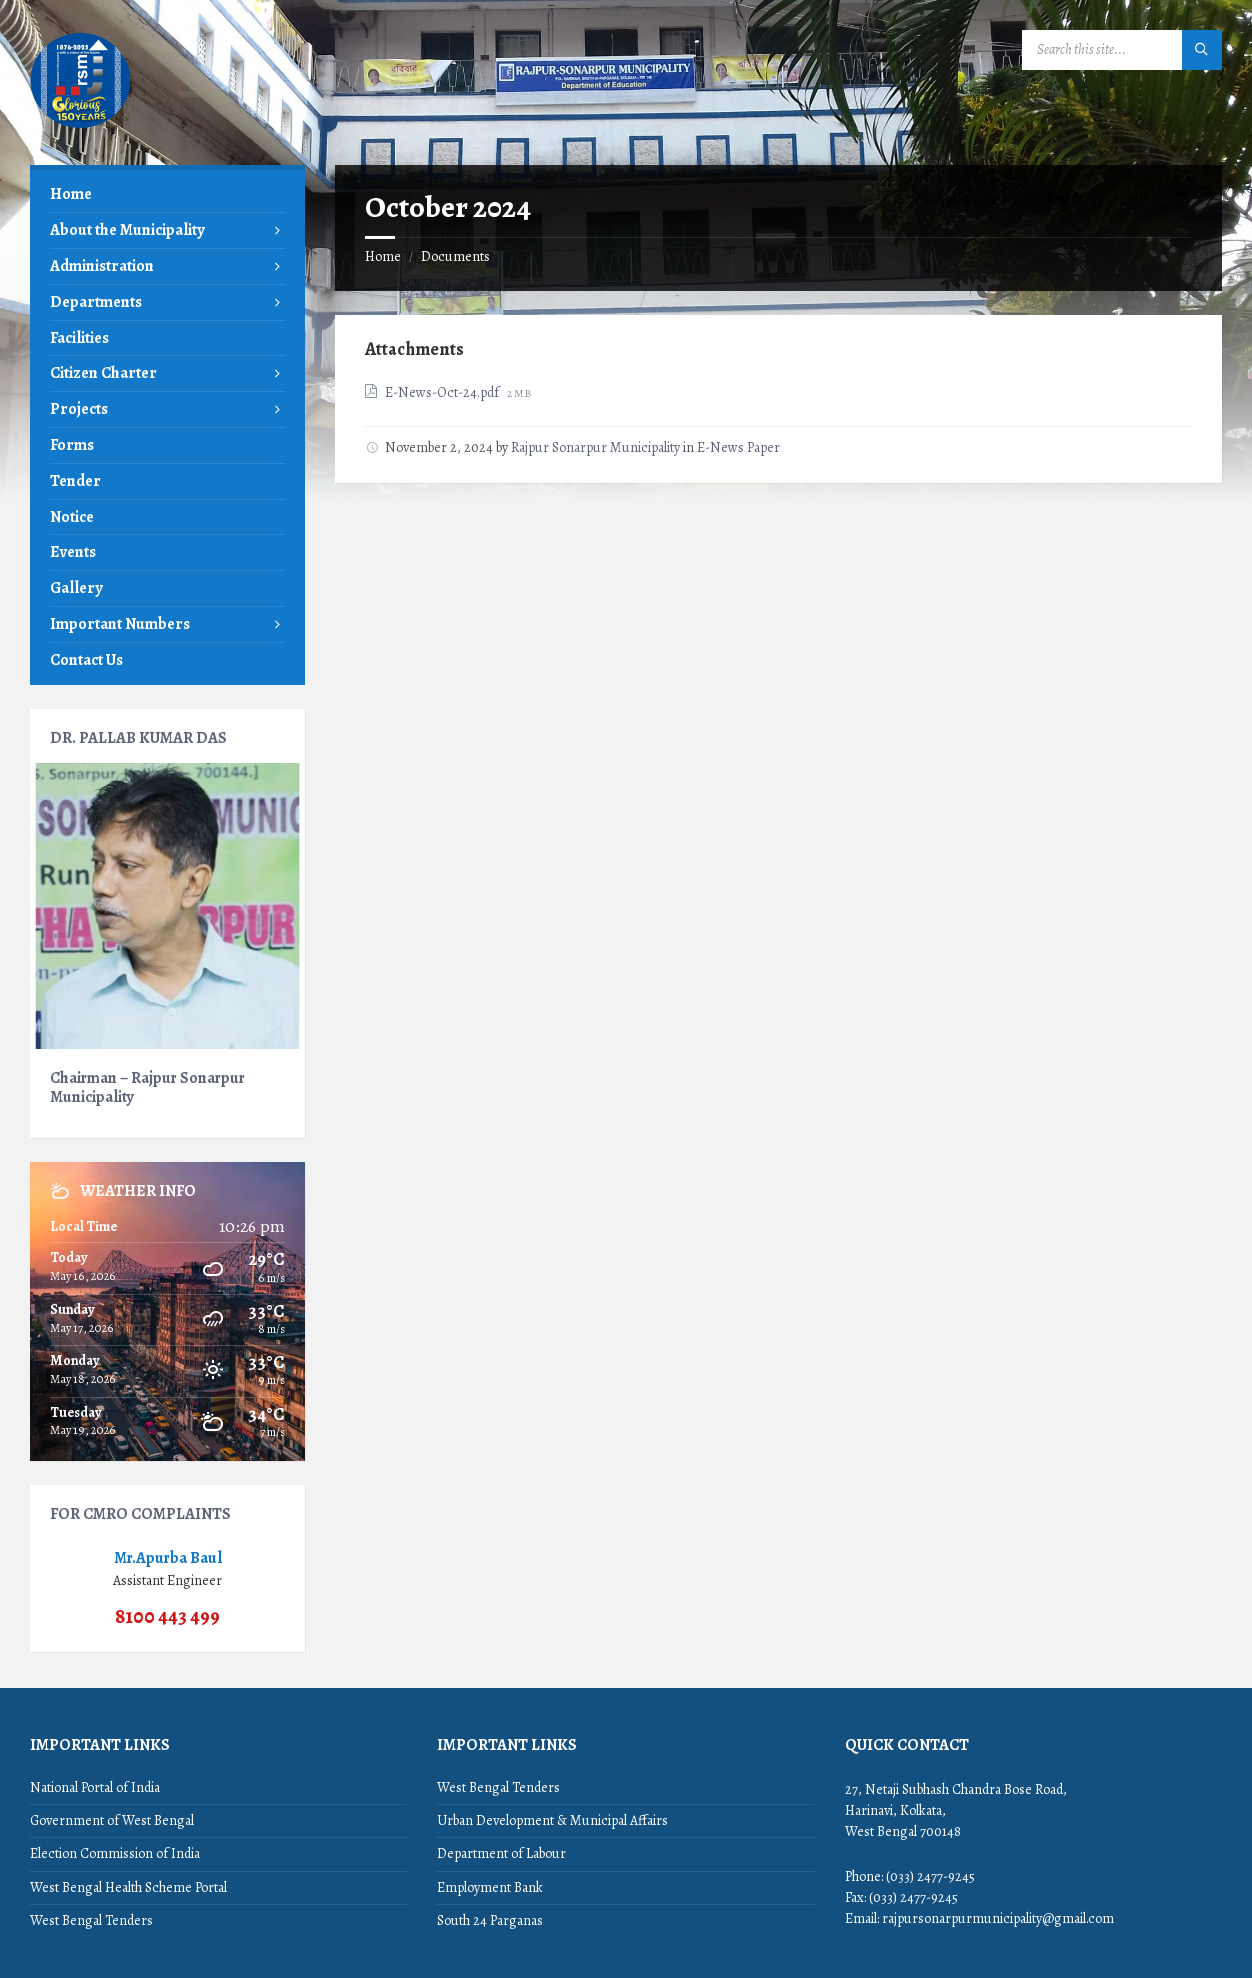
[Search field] (1122, 50)
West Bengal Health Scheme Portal (128, 1887)
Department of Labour (501, 1853)
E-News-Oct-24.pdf (443, 392)
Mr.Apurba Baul (168, 1557)
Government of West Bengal (112, 1820)
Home (383, 256)
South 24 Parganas (490, 1920)
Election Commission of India (115, 1853)
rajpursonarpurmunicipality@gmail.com (998, 1918)
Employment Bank (490, 1887)
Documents (455, 256)
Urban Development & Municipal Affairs (552, 1820)
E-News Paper (738, 447)
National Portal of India (95, 1787)
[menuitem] (167, 194)
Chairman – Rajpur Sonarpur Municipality (147, 1087)
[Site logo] (80, 126)
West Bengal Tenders (91, 1920)
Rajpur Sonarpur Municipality (595, 447)
